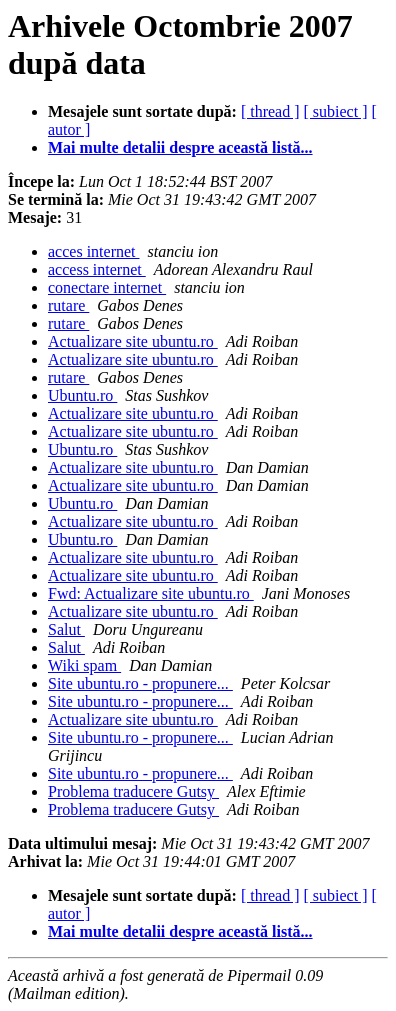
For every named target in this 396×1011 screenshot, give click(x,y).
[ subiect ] (336, 111)
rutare (68, 305)
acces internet (94, 251)
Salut (66, 629)
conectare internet (107, 287)
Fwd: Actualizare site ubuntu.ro (151, 593)
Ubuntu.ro (82, 395)
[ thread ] (270, 111)
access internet (97, 269)
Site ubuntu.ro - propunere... (140, 683)
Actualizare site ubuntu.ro (133, 341)
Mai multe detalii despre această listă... (180, 147)
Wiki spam (84, 665)
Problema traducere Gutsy (133, 791)
